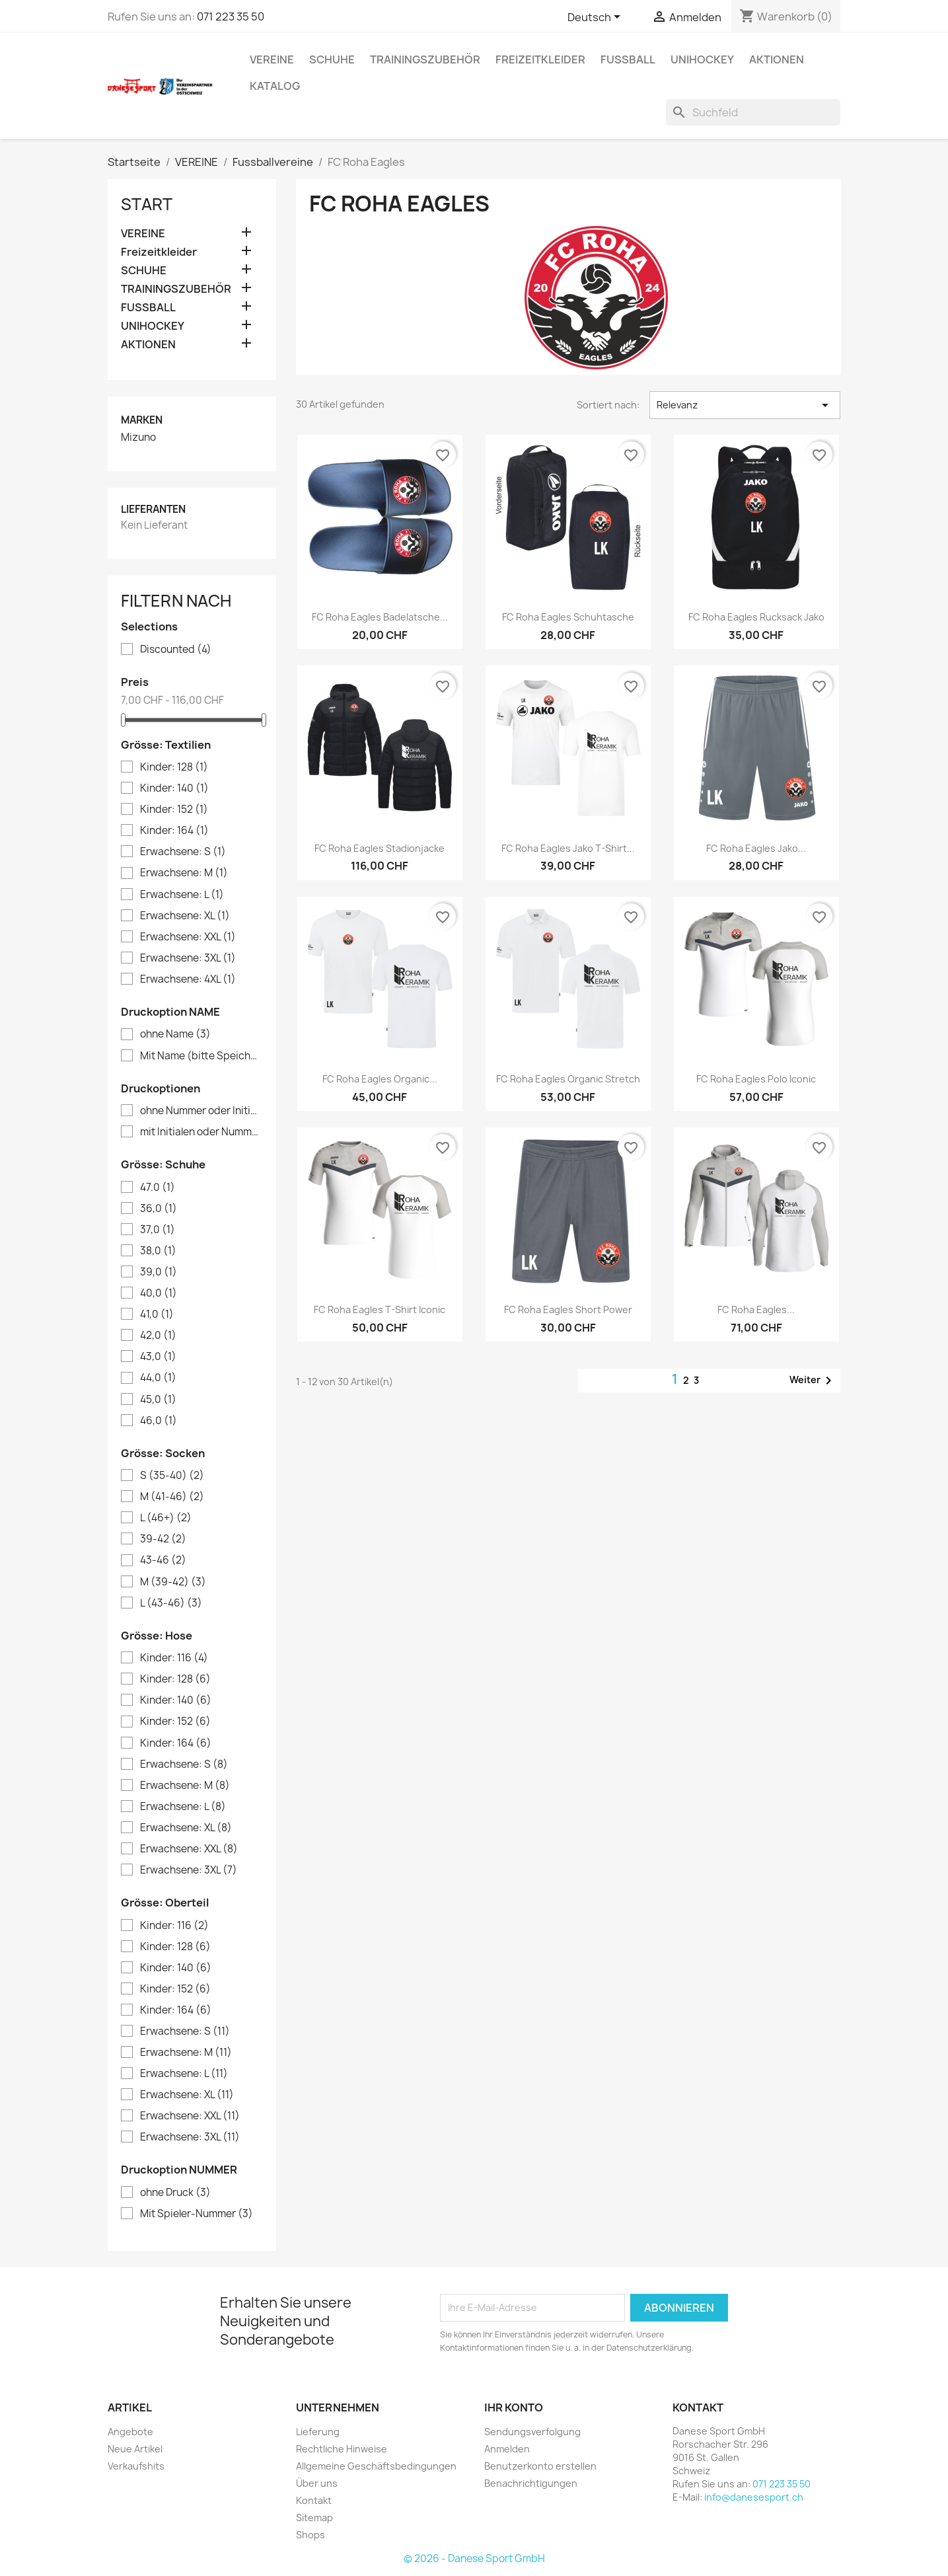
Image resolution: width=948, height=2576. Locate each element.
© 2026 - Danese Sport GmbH (474, 2558)
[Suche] (753, 112)
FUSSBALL (628, 59)
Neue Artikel (135, 2449)
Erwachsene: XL (185, 916)
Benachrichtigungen (530, 2483)
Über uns (317, 2483)
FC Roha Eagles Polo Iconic (756, 1079)
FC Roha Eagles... (756, 1309)
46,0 (158, 1420)
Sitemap (314, 2517)
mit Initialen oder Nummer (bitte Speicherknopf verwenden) (201, 1132)
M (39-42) (173, 1582)
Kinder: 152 (174, 809)
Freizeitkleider (540, 59)
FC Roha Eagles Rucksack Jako (756, 617)
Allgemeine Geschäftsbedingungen (376, 2466)
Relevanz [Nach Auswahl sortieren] (745, 405)
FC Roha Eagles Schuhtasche (568, 617)
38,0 (158, 1251)
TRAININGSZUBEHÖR (425, 59)
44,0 (158, 1377)
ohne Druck (175, 2192)
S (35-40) (172, 1475)
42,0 (158, 1335)
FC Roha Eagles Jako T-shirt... (568, 848)
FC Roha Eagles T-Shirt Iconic (379, 1309)
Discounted (175, 649)
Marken (142, 420)
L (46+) (166, 1518)
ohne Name (175, 1034)
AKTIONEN (776, 59)
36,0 (158, 1208)
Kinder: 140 (174, 788)
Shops (310, 2534)
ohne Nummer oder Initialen (201, 1111)
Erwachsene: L (182, 894)
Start (146, 204)
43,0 (158, 1356)
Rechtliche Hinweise (341, 2449)
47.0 (157, 1187)
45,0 (158, 1399)
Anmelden (507, 2449)
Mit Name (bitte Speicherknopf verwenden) (201, 1056)
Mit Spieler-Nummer (196, 2213)
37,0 (157, 1229)
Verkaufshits (136, 2466)
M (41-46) (172, 1496)
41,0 (157, 1314)
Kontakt (314, 2500)
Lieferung (318, 2431)
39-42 (163, 1539)
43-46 (163, 1560)
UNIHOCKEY (702, 59)
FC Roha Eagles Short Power (568, 1309)
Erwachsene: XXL (188, 937)
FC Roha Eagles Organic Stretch (568, 1079)
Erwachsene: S (183, 851)
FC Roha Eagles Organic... (379, 1079)
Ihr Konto (513, 2407)
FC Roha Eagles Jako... (756, 848)
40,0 (158, 1293)
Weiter (812, 1380)
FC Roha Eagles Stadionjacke (379, 848)
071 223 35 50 (230, 16)
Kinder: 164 (174, 830)
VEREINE (272, 59)
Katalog (275, 86)
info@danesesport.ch (753, 2497)
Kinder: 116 (174, 1658)
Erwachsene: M (184, 873)
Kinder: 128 (174, 767)
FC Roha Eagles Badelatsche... (380, 617)
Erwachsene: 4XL (188, 979)
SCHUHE (332, 59)
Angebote (130, 2431)
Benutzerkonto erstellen (540, 2466)
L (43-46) (171, 1603)
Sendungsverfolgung (532, 2431)
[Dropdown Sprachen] (596, 18)
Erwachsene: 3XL (188, 958)
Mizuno (138, 437)
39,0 (158, 1272)
